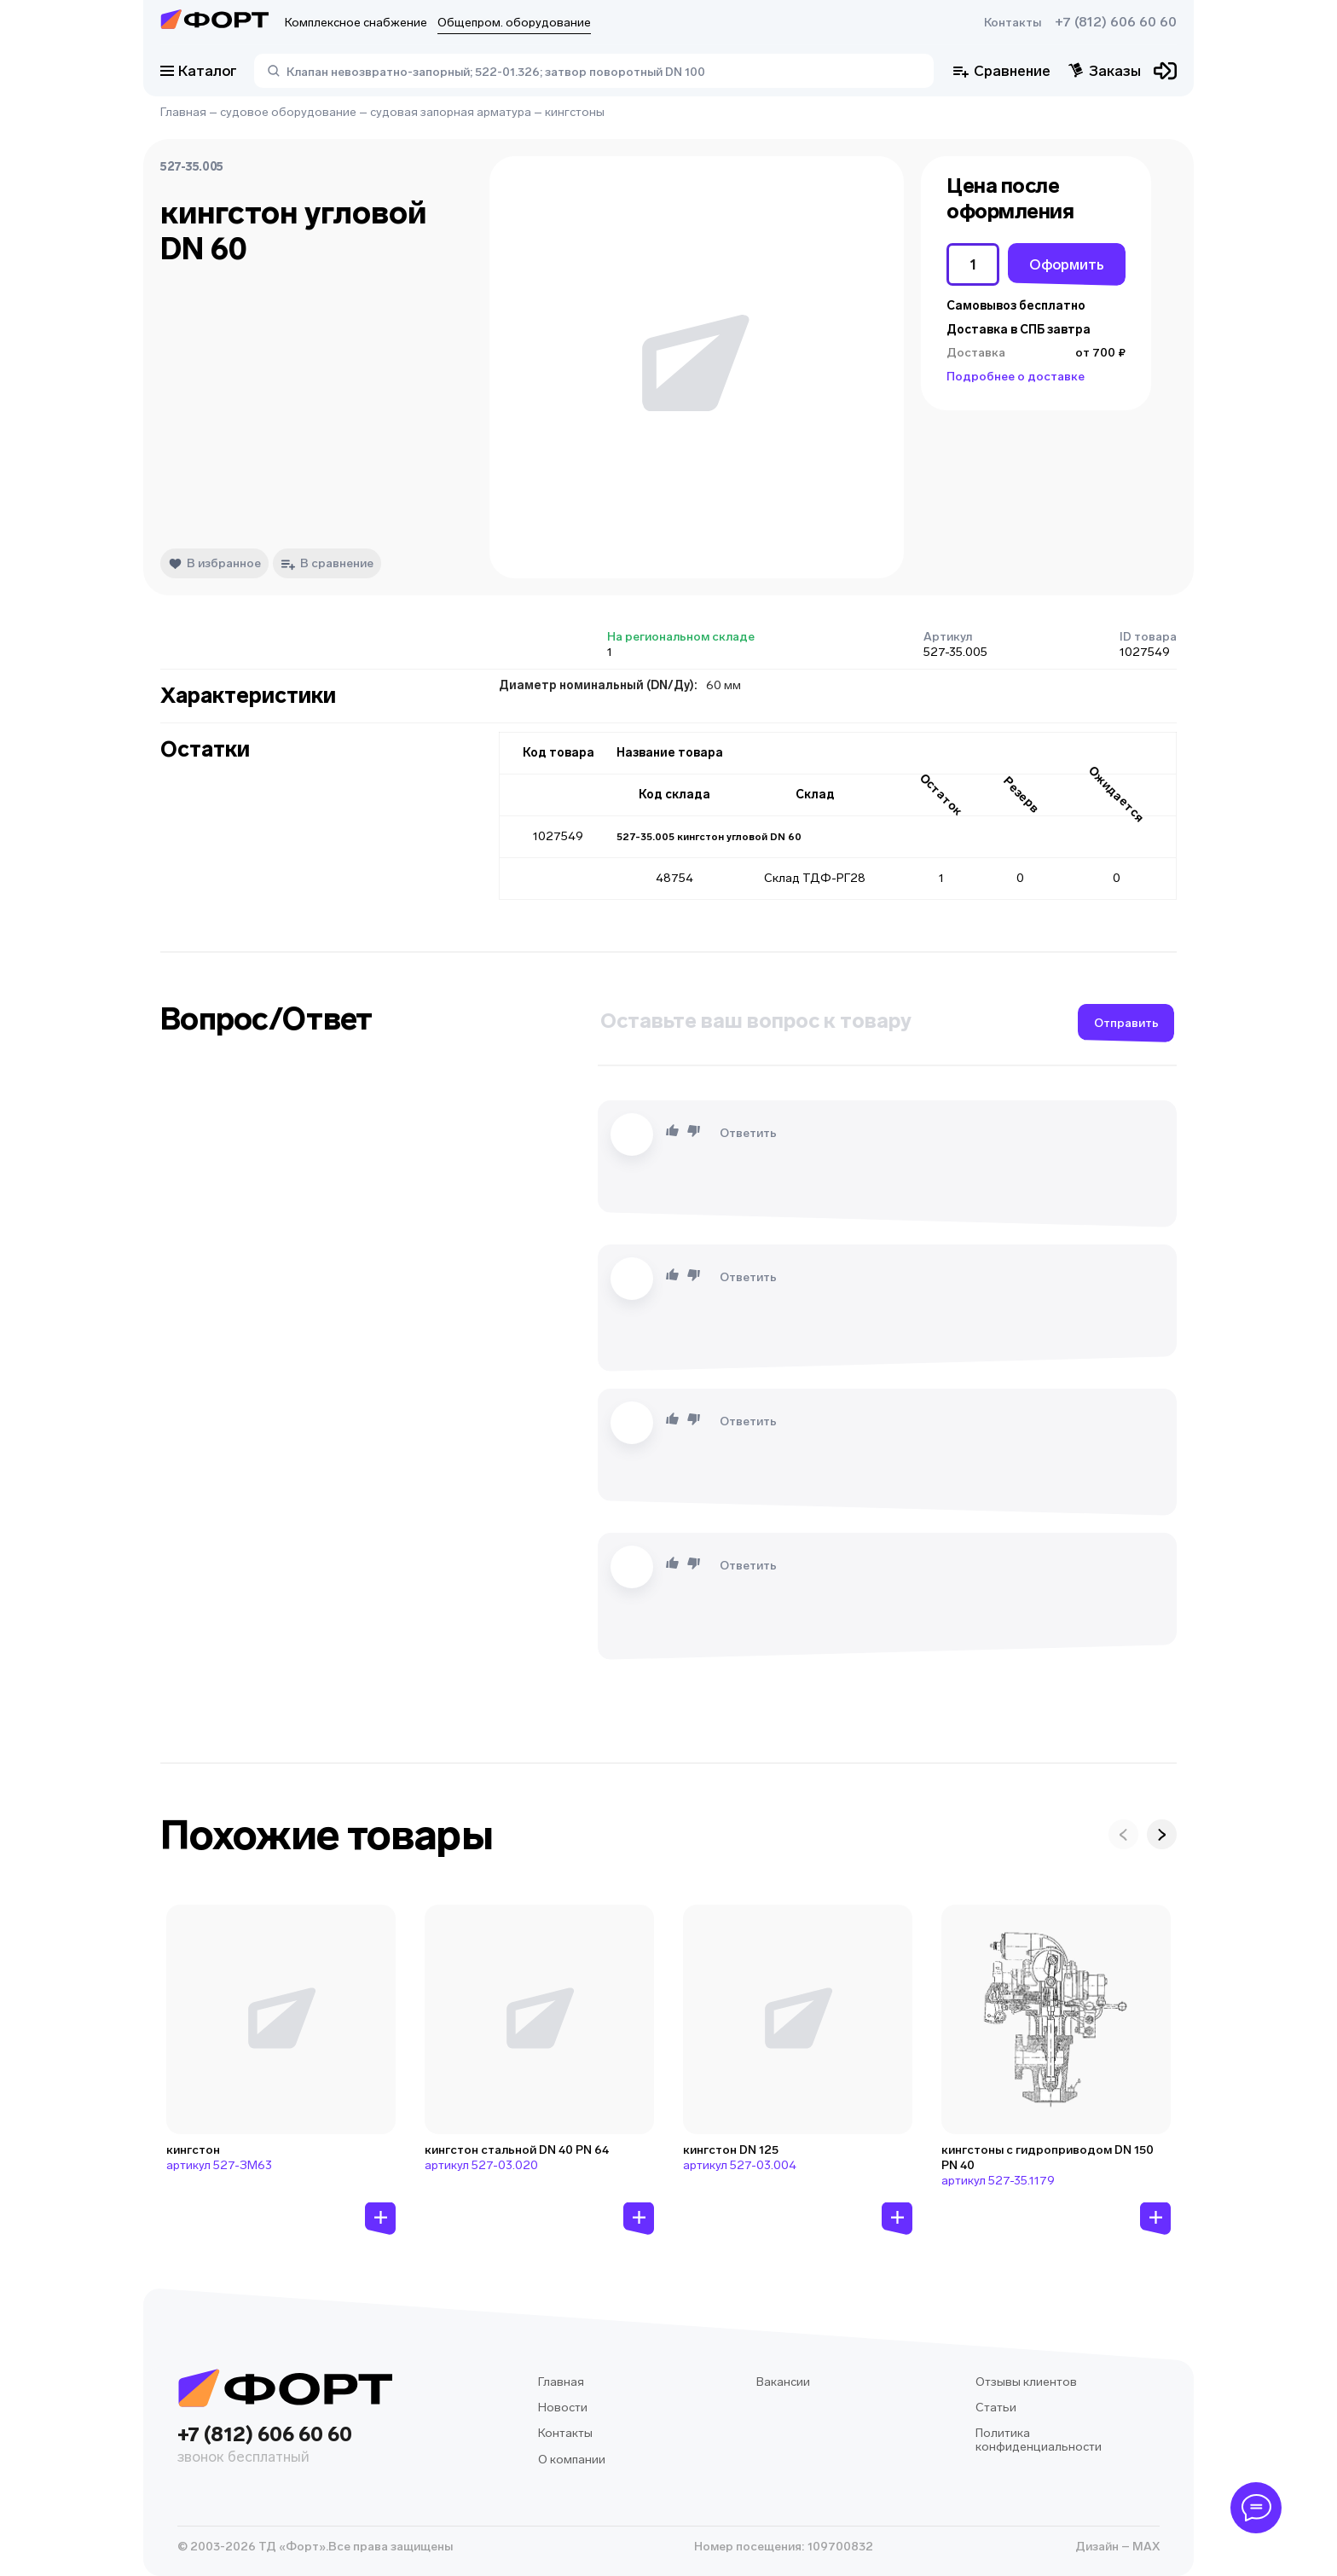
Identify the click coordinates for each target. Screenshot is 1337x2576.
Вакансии (783, 2382)
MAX (1145, 2546)
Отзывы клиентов (1026, 2382)
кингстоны (575, 112)
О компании (571, 2459)
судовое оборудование (288, 112)
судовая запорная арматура (450, 112)
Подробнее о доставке (1015, 376)
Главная (183, 112)
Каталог (198, 70)
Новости (562, 2407)
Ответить (748, 1133)
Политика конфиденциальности (1038, 2440)
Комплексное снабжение (356, 22)
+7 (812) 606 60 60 (1116, 22)
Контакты (1012, 22)
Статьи (995, 2407)
